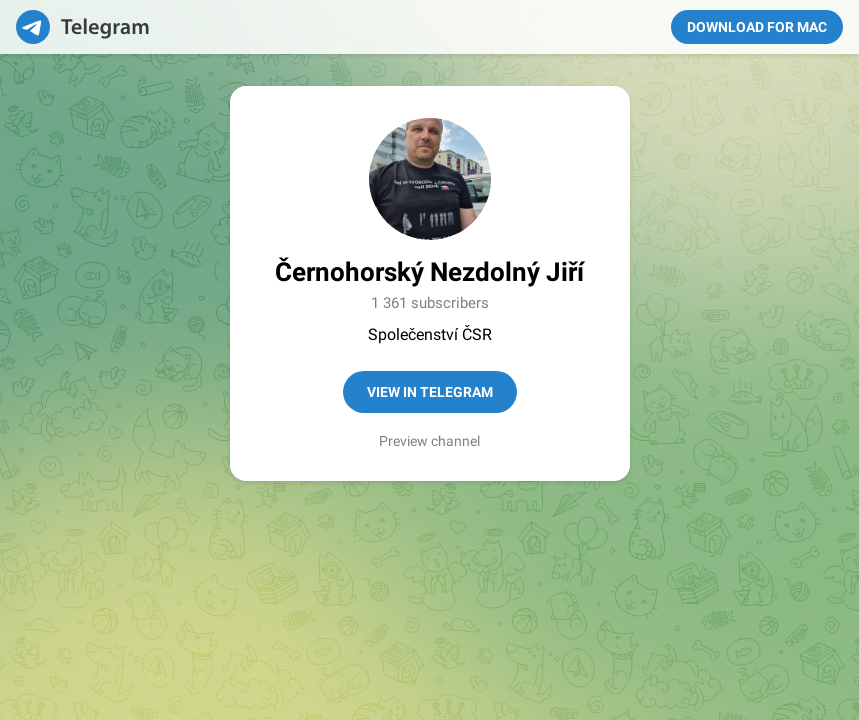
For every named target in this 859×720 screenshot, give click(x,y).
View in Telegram (430, 392)
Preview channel (429, 441)
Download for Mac (757, 27)
